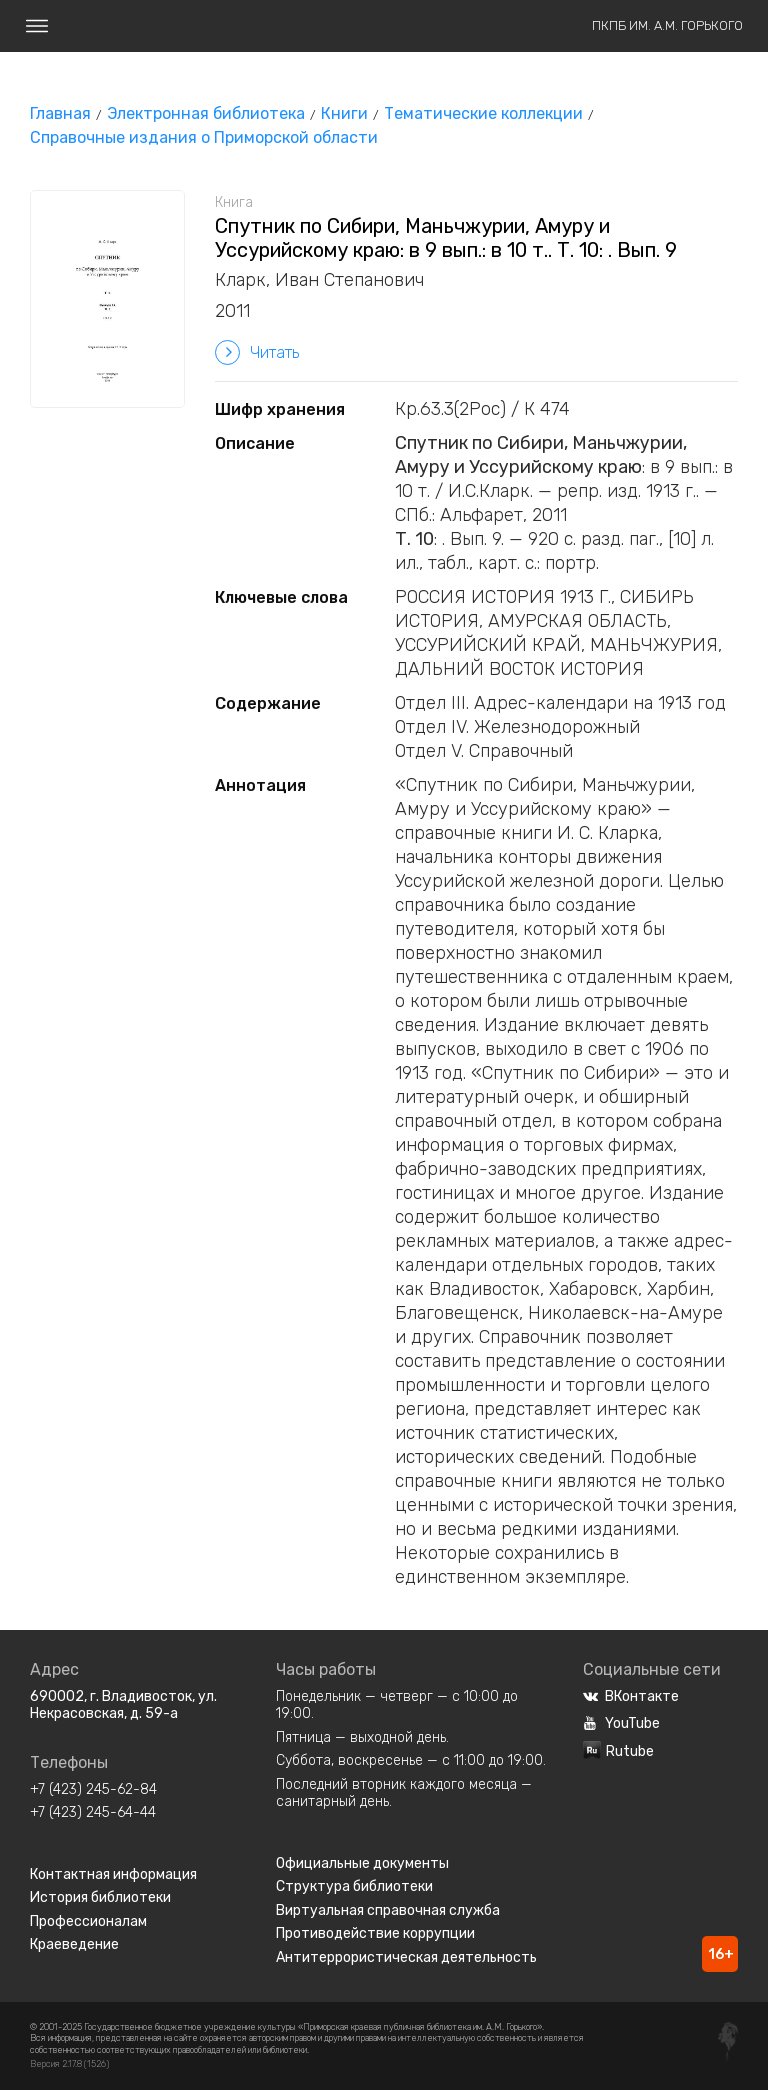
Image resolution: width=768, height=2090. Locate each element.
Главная (60, 113)
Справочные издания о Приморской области (204, 137)
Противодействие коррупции (375, 1933)
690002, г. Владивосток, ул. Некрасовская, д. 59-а (123, 1705)
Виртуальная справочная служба (388, 1910)
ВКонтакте (631, 1696)
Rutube (618, 1751)
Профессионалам (88, 1921)
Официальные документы (362, 1863)
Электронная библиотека (206, 113)
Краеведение (74, 1944)
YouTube (621, 1723)
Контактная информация (113, 1874)
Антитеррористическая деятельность (406, 1957)
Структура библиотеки (354, 1886)
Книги (344, 113)
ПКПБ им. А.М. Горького (667, 25)
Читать (257, 352)
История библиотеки (100, 1897)
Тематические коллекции (483, 113)
